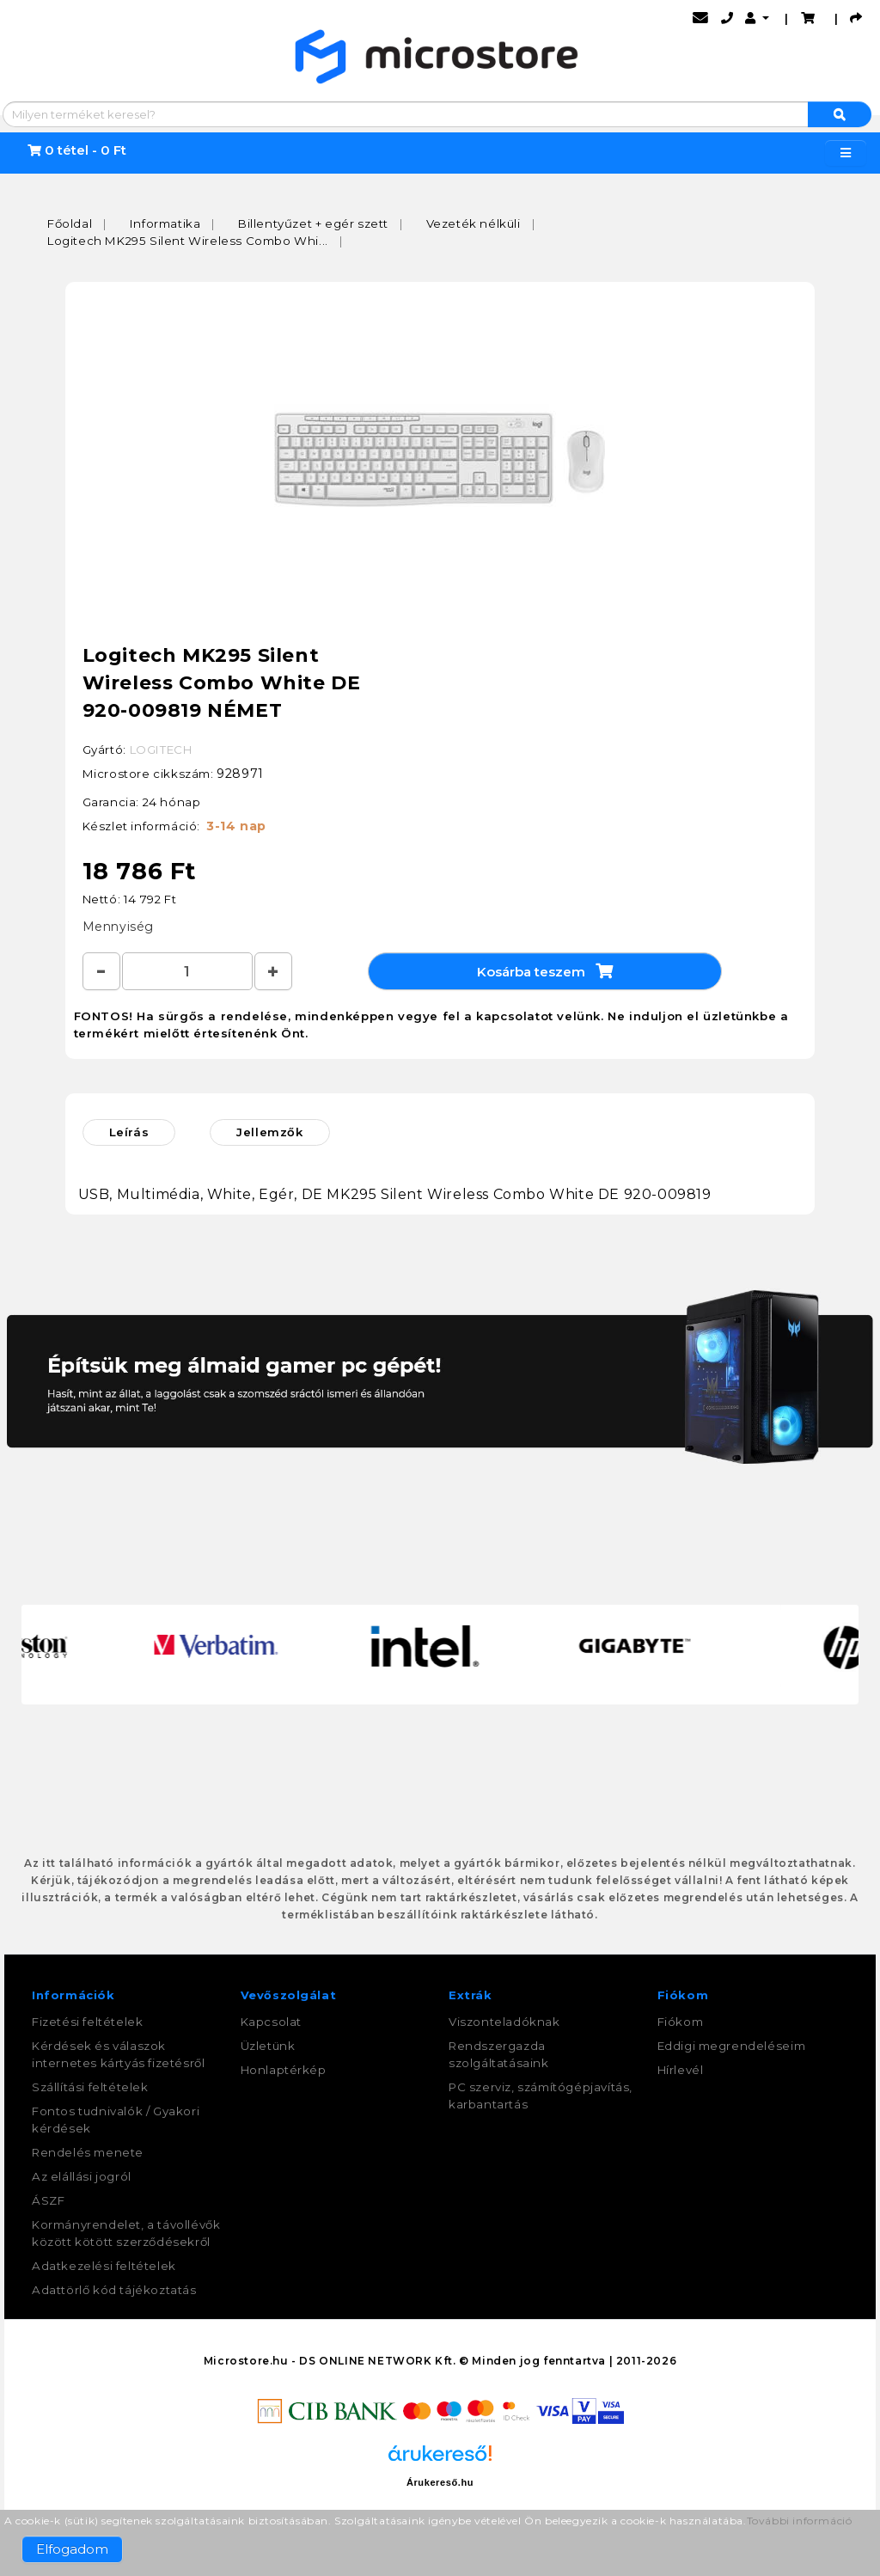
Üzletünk (268, 2046)
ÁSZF (48, 2201)
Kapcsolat (271, 2022)
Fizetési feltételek (87, 2022)
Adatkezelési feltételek (104, 2266)
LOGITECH (161, 749)
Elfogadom (72, 2549)
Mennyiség (118, 927)
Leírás (129, 1133)
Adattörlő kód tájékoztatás (114, 2291)
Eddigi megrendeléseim (731, 2046)
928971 (240, 773)
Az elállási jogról (81, 2177)
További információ (799, 2520)
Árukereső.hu (440, 2483)
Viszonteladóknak (504, 2022)
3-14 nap (236, 826)
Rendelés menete (88, 2153)
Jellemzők (269, 1133)
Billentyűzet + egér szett (313, 223)
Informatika (165, 223)
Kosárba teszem (545, 971)
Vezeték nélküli (473, 223)
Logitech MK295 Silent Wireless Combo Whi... (187, 241)
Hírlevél (680, 2070)
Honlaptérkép (284, 2070)
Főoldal (69, 223)
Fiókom (680, 2022)
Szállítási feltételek (90, 2088)
